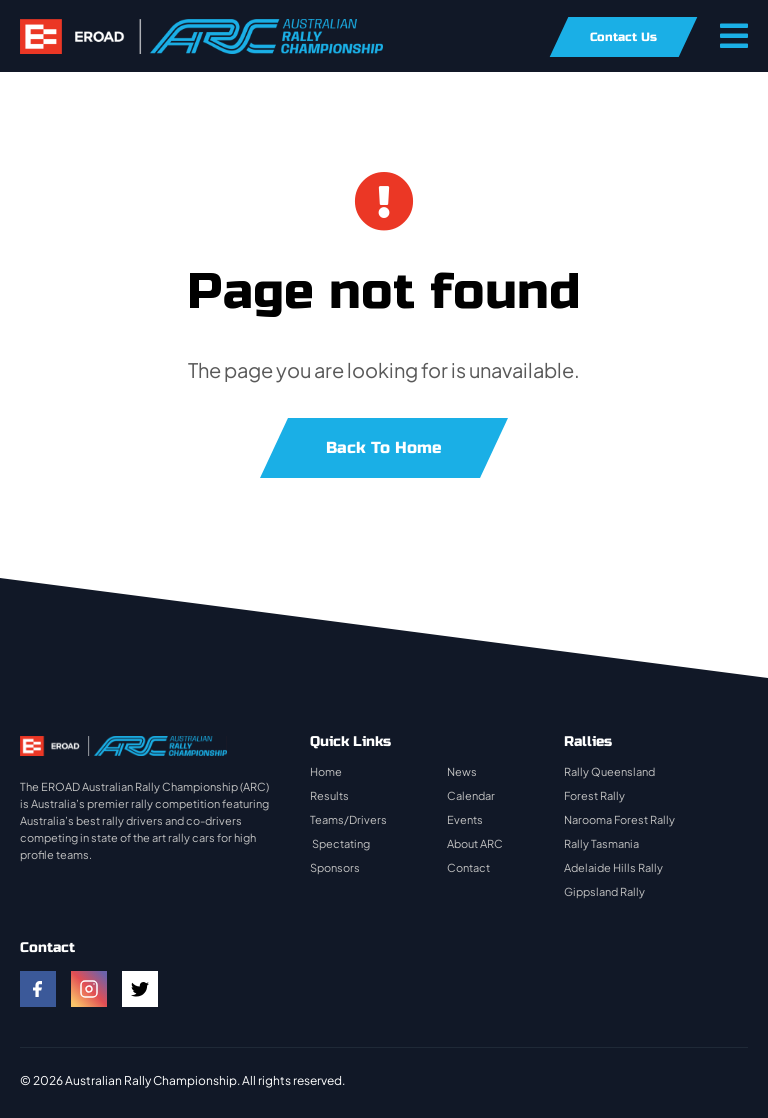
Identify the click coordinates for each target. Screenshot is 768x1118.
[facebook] (38, 989)
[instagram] (89, 989)
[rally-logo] (201, 28)
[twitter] (140, 989)
